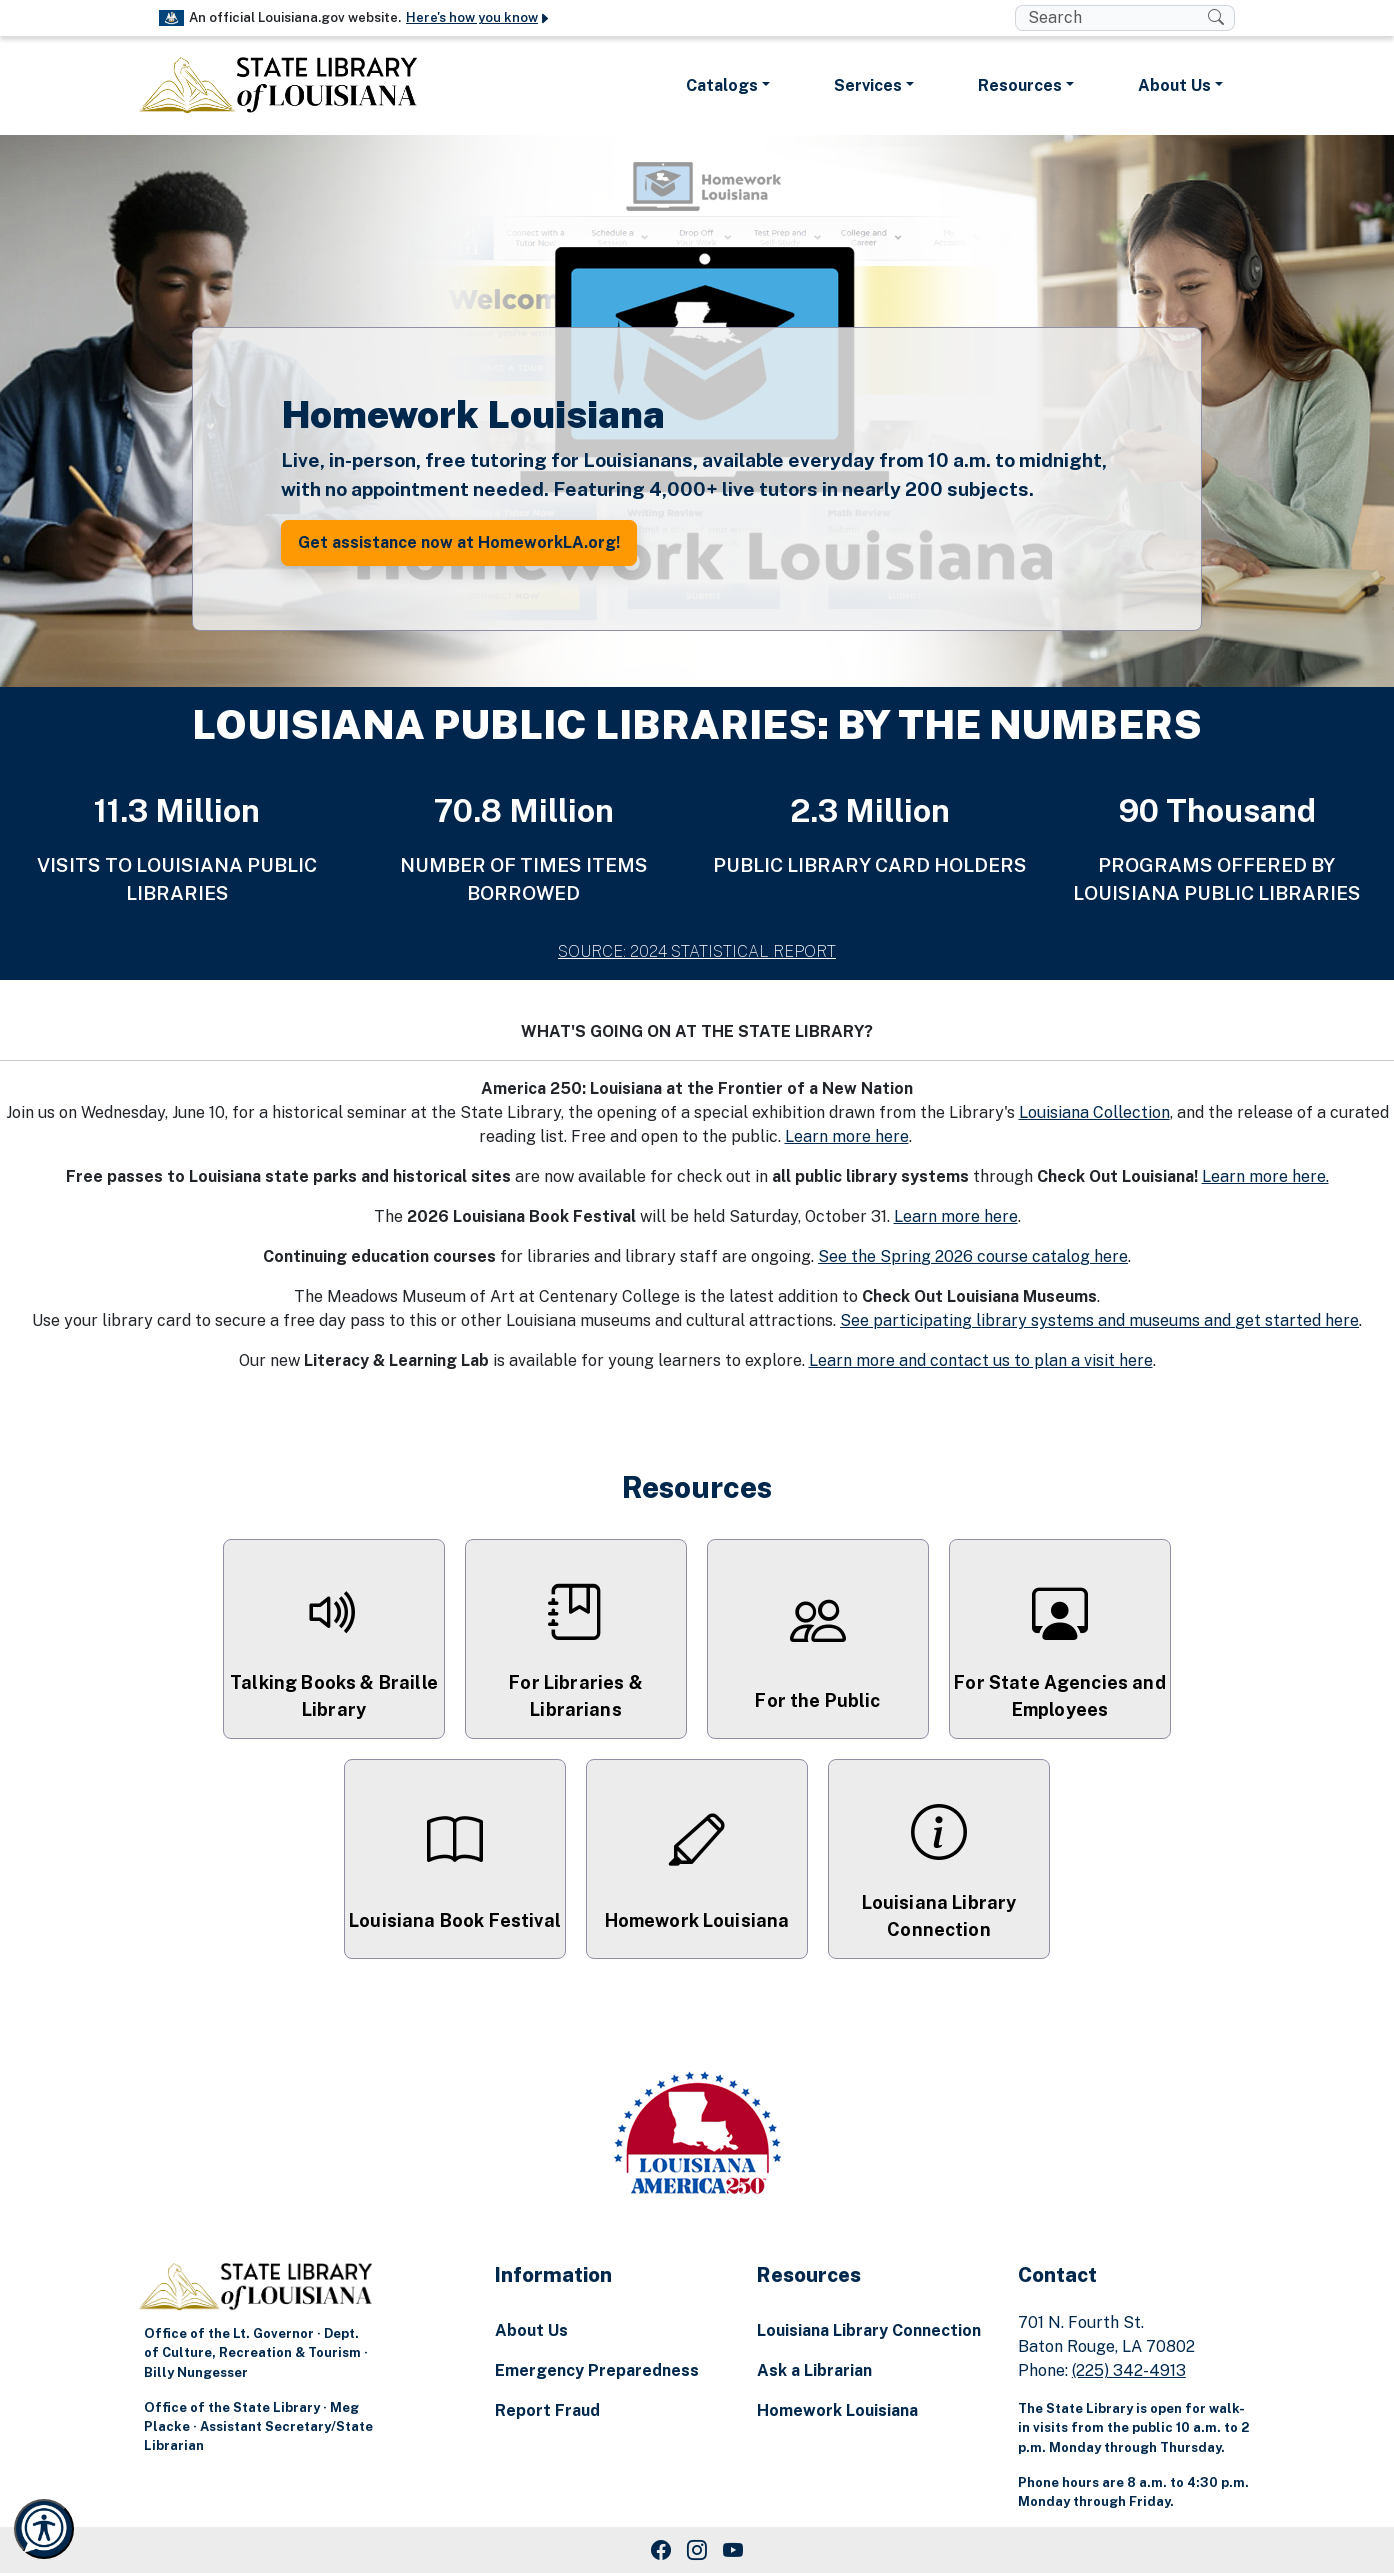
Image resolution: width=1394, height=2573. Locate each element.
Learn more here (847, 1136)
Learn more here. (1265, 1176)
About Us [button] (1174, 85)
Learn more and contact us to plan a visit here (981, 1360)
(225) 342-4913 (1129, 2370)
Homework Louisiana (837, 2410)
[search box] (1111, 18)
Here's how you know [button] (478, 17)
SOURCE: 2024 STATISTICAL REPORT (697, 951)
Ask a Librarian (814, 2370)
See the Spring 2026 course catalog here (973, 1256)
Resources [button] (1020, 85)
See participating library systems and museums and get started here (1099, 1320)
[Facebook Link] (661, 2550)
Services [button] (868, 85)
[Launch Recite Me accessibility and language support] (44, 2529)
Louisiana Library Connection (869, 2330)
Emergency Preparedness (597, 2370)
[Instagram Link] (697, 2550)
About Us (531, 2330)
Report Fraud (547, 2410)
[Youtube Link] (733, 2550)
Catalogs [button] (722, 85)
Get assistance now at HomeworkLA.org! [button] (459, 542)
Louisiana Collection (1094, 1112)
